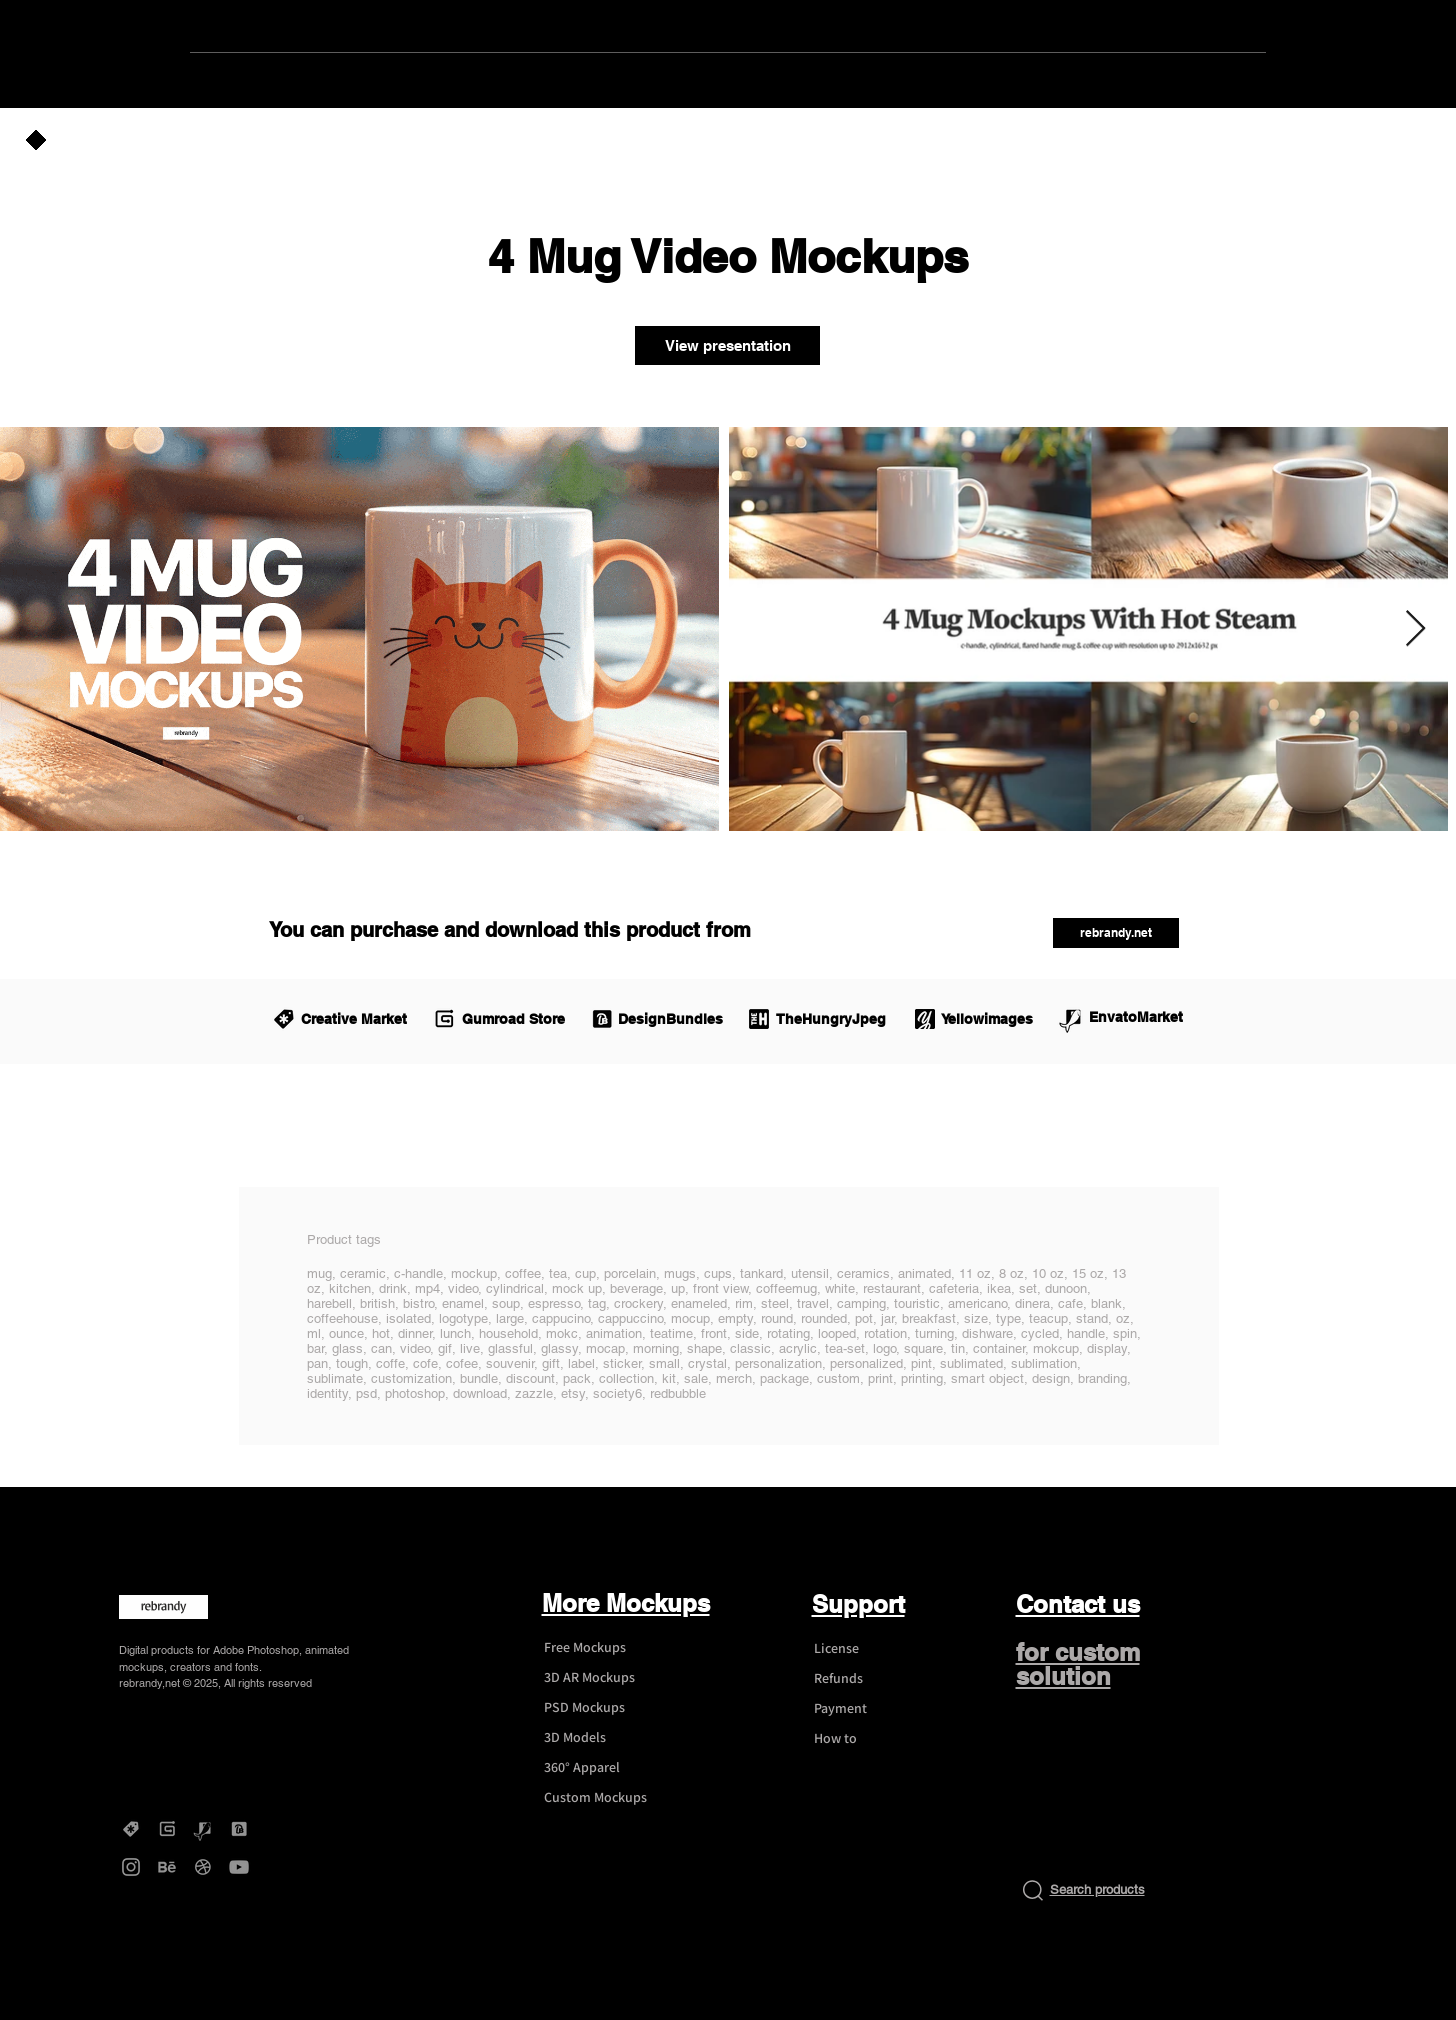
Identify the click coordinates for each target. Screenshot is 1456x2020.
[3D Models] (604, 1738)
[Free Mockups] (604, 1648)
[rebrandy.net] (1116, 933)
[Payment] (874, 1709)
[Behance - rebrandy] (167, 1867)
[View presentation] (727, 345)
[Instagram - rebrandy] (131, 1867)
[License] (874, 1649)
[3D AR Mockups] (604, 1678)
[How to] (874, 1739)
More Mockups (626, 1603)
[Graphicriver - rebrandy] (203, 1829)
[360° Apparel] (604, 1768)
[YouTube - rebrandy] (239, 1867)
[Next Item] (1415, 629)
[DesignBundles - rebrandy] (239, 1829)
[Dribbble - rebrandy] (203, 1867)
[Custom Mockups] (604, 1798)
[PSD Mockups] (604, 1708)
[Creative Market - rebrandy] (131, 1829)
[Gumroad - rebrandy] (167, 1829)
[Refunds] (874, 1679)
